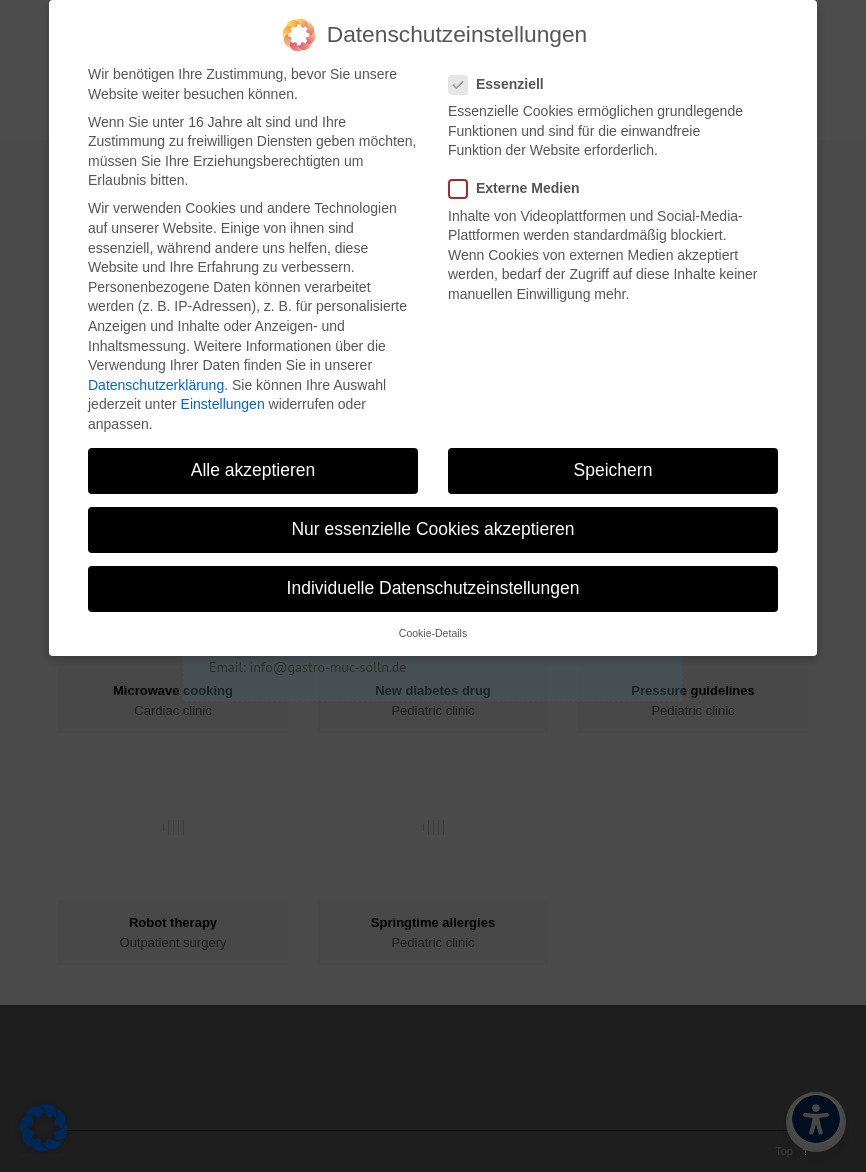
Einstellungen (223, 396)
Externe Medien (522, 180)
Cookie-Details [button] (433, 625)
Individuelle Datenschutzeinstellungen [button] (433, 579)
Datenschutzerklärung (156, 376)
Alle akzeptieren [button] (253, 461)
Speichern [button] (613, 461)
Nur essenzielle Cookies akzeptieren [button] (432, 520)
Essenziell (504, 75)
